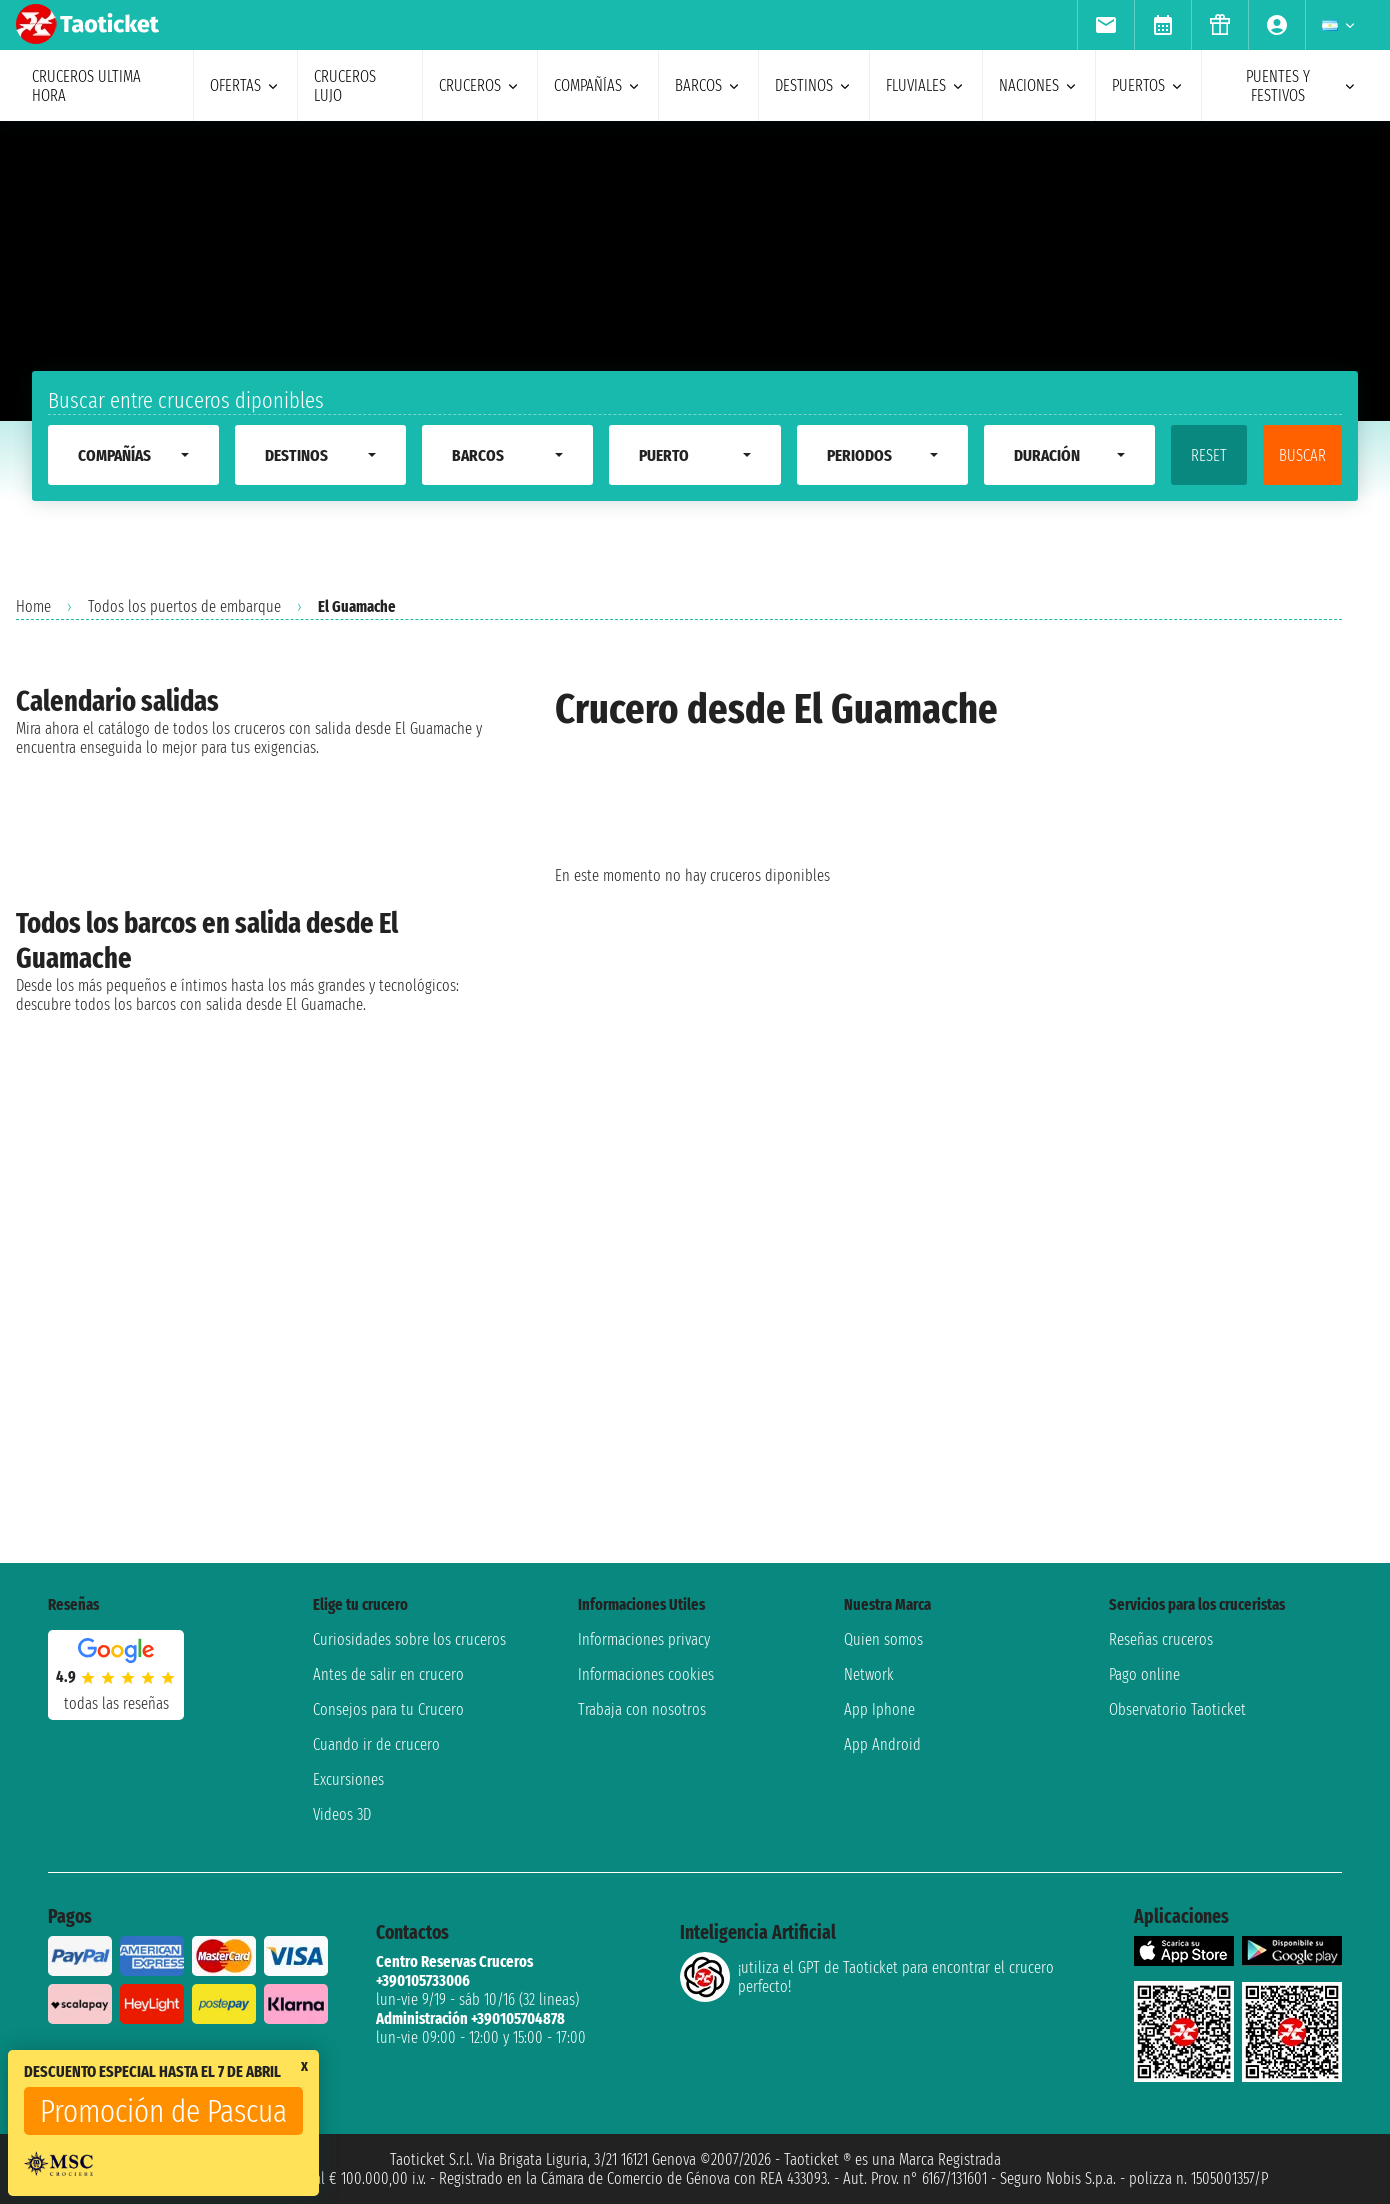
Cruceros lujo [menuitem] (345, 86)
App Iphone (879, 1709)
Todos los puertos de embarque (184, 606)
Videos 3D (342, 1814)
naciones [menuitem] (1039, 85)
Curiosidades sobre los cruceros (409, 1639)
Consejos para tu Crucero (388, 1709)
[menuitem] (1105, 25)
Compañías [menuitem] (598, 85)
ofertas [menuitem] (245, 85)
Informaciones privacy (644, 1639)
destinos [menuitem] (814, 85)
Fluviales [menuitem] (926, 85)
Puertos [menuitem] (1148, 85)
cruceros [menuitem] (480, 85)
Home (33, 606)
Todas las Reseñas (116, 1703)
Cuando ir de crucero (376, 1744)
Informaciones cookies (646, 1674)
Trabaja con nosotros (642, 1709)
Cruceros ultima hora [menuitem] (86, 86)
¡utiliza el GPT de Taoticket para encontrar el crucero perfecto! (867, 1977)
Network (869, 1674)
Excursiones (348, 1779)
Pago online (1144, 1674)
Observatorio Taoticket (1177, 1709)
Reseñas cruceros (1161, 1639)
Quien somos (883, 1639)
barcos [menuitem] (708, 85)
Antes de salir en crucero (388, 1674)
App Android (882, 1744)
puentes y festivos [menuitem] (1302, 86)
